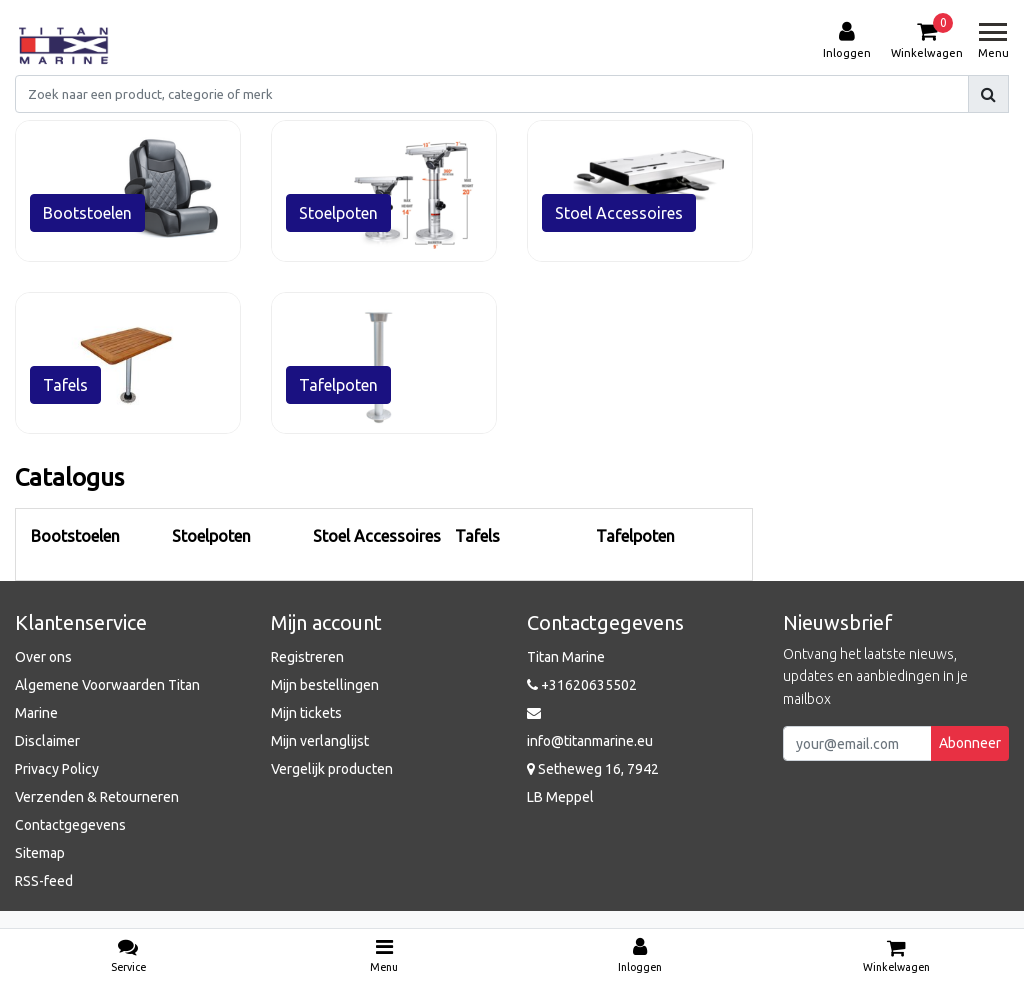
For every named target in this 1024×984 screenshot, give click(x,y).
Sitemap (40, 853)
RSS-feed (44, 881)
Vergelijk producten (332, 769)
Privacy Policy (57, 769)
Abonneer (970, 743)
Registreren (307, 657)
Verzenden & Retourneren (97, 797)
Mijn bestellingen (325, 685)
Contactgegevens (70, 825)
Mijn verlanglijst (320, 741)
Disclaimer (47, 741)
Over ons (43, 657)
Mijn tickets (306, 713)
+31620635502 (582, 685)
